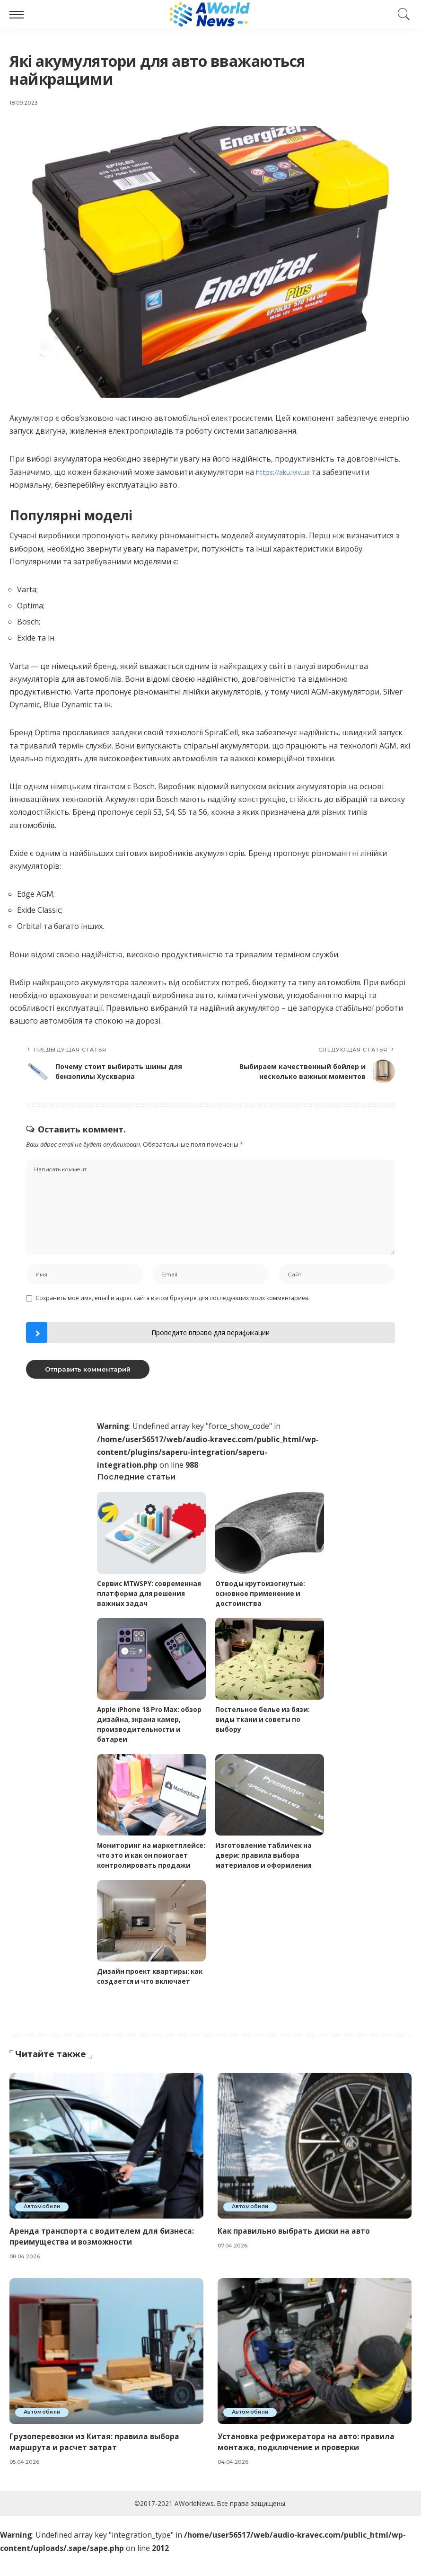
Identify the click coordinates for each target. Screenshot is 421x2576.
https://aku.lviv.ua (287, 472)
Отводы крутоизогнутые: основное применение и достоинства (261, 1595)
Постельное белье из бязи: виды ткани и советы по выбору (263, 1721)
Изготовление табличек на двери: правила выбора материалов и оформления (264, 1857)
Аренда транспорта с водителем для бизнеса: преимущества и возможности (101, 2257)
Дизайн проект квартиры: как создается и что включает (144, 1993)
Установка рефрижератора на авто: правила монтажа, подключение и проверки (307, 2463)
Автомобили (43, 2228)
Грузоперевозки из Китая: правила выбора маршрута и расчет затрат (95, 2463)
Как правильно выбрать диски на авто (295, 2252)
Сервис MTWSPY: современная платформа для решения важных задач (151, 1595)
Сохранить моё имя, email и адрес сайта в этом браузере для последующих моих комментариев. (172, 1300)
